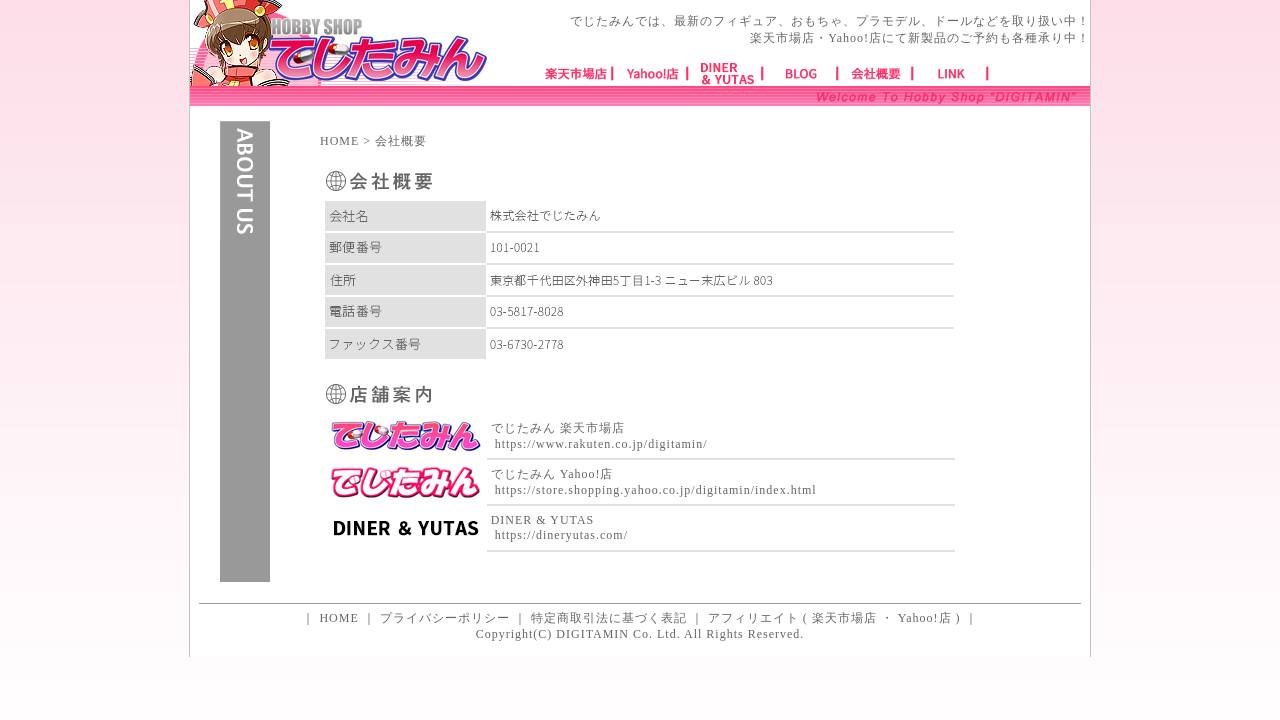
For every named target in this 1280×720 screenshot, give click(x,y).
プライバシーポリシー (445, 618)
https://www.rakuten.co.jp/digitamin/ (601, 444)
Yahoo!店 (925, 618)
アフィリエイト (753, 618)
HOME (339, 141)
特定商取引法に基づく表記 (609, 618)
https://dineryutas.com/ (561, 535)
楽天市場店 (844, 618)
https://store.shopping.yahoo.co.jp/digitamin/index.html (656, 490)
